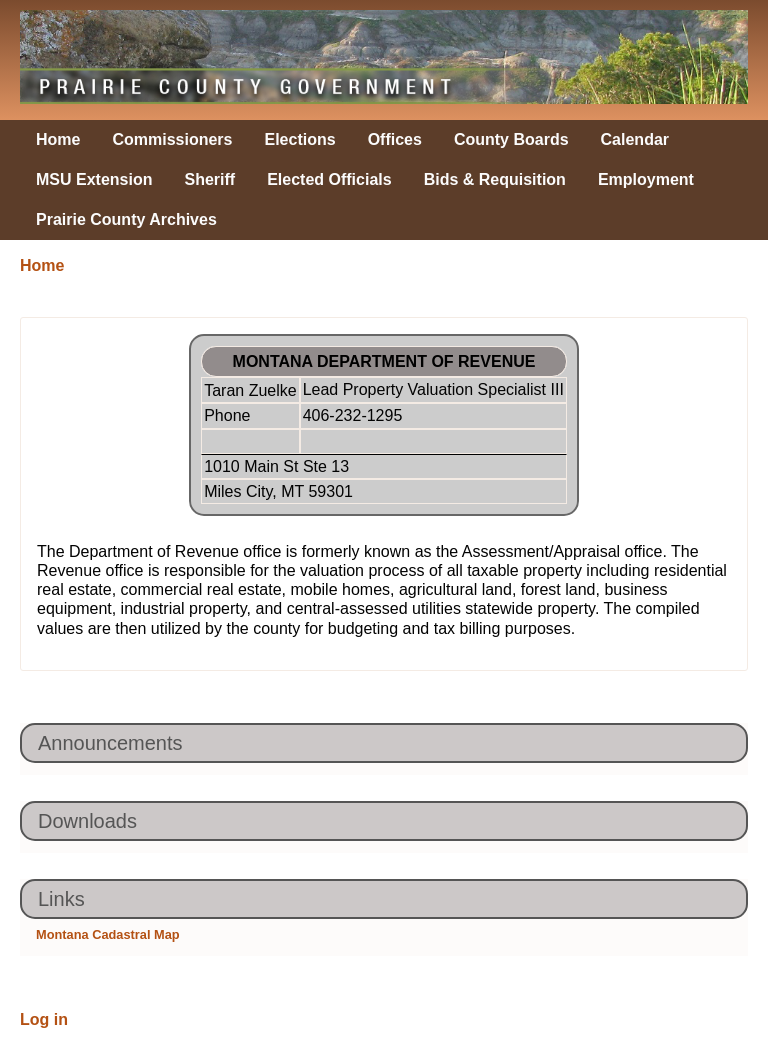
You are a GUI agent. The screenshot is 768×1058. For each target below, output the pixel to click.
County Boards (511, 139)
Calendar (635, 139)
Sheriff (209, 179)
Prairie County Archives (126, 219)
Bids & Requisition (495, 179)
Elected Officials (329, 179)
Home (58, 139)
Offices (395, 139)
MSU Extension (94, 179)
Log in (44, 1019)
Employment (646, 179)
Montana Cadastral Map (108, 934)
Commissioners (172, 139)
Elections (300, 139)
